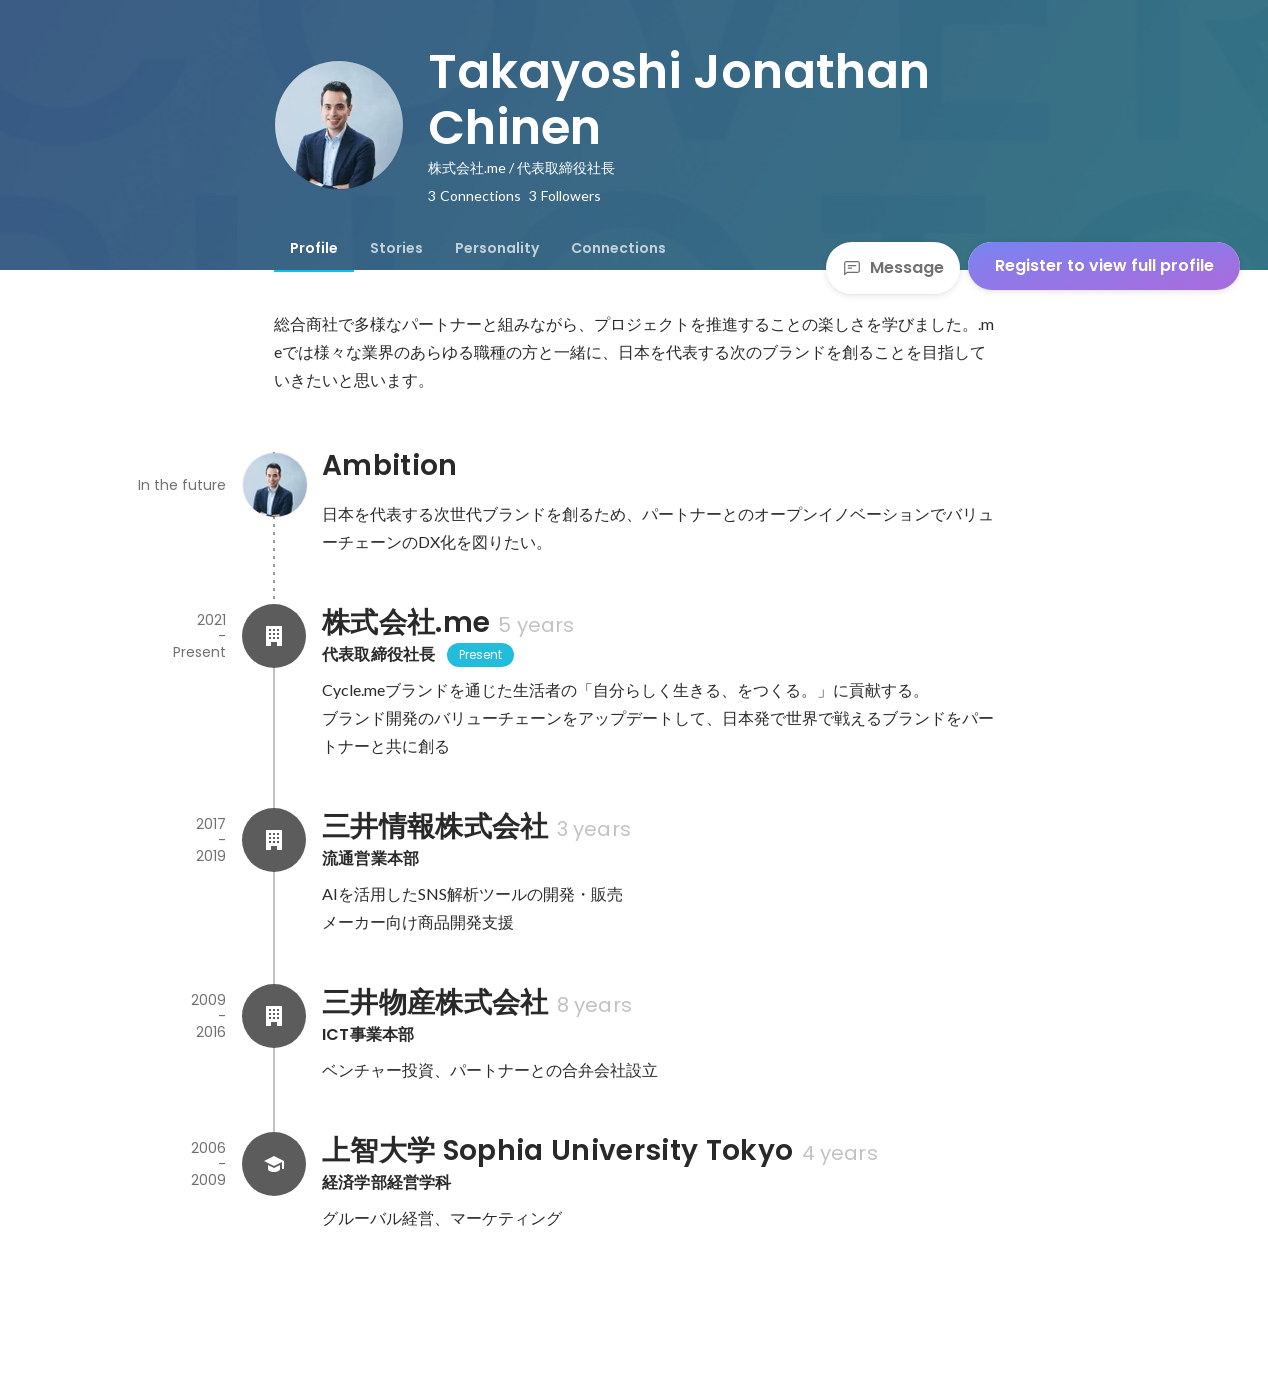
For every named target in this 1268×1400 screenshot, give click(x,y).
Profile (314, 248)
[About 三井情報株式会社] (274, 840)
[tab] (314, 248)
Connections (618, 248)
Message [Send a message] (893, 267)
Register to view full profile (1104, 265)
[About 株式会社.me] (274, 636)
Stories (396, 248)
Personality (497, 248)
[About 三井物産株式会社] (274, 1016)
